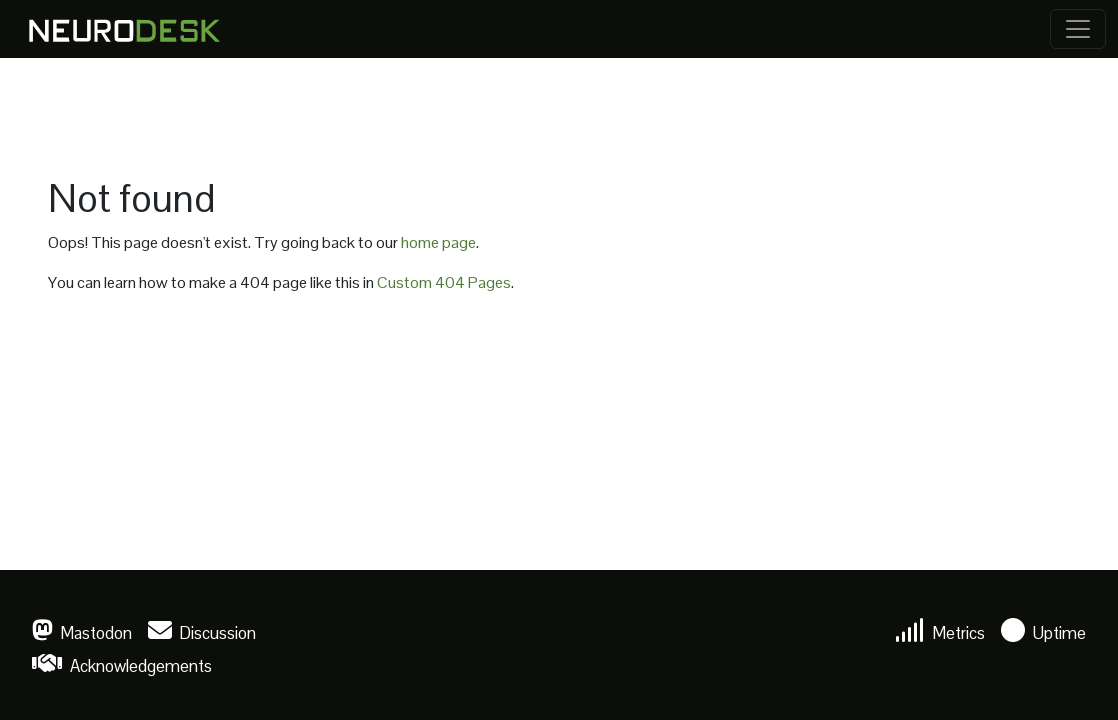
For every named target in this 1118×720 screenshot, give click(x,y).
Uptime (1043, 633)
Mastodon (82, 633)
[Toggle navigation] (1078, 29)
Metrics (940, 633)
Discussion (202, 633)
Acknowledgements (122, 666)
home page (438, 242)
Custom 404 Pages (444, 282)
